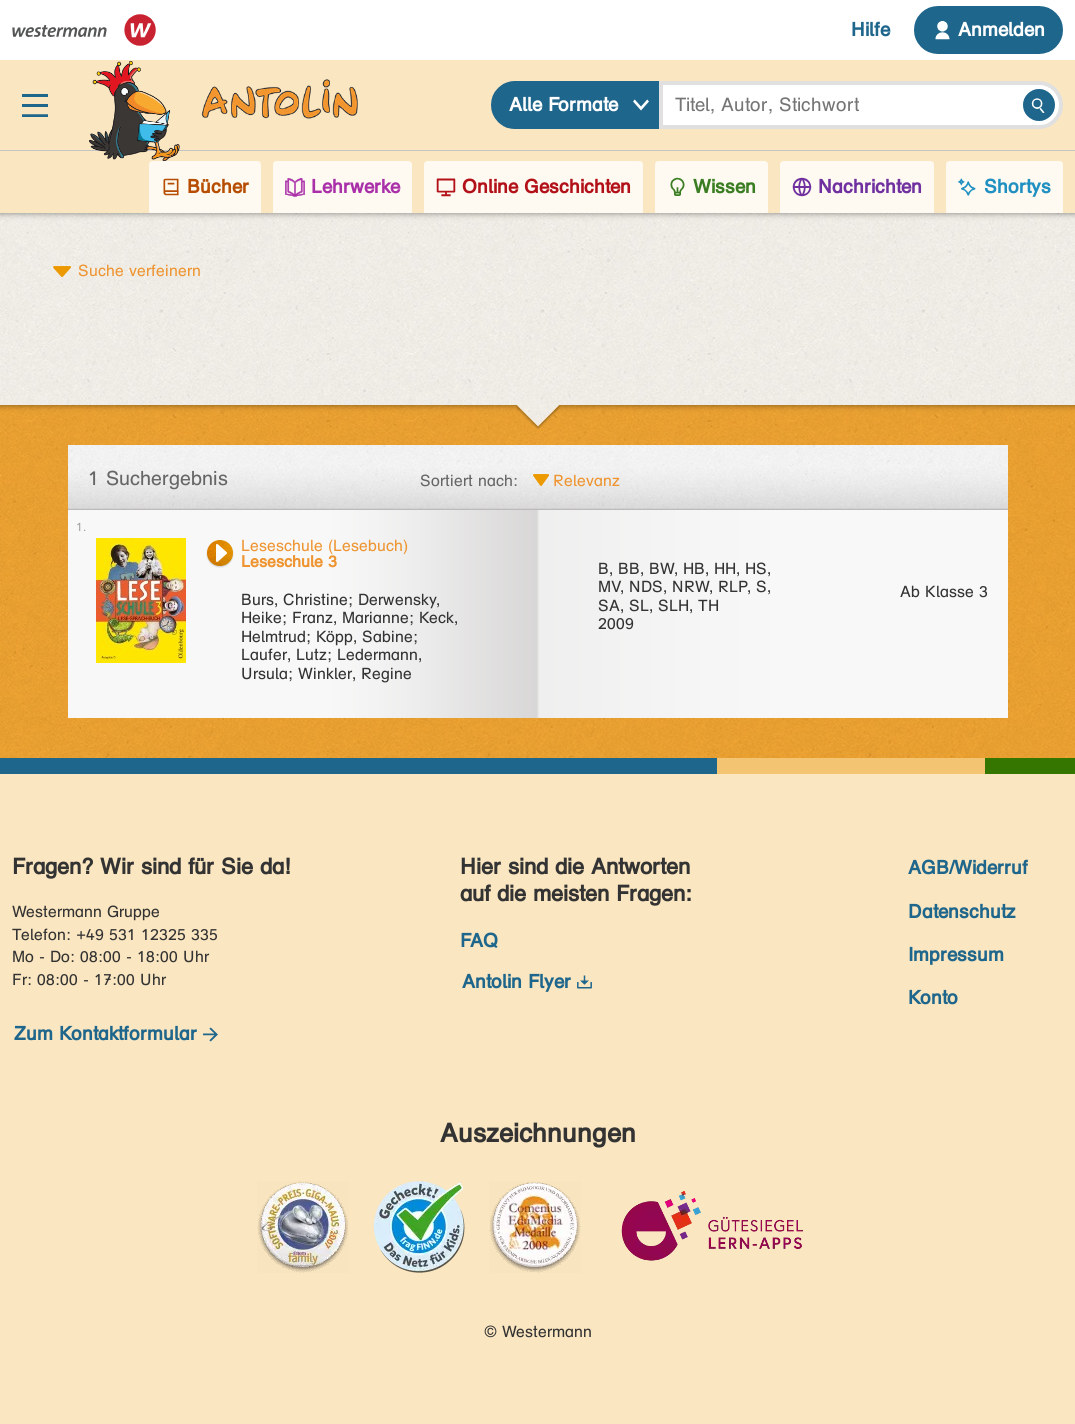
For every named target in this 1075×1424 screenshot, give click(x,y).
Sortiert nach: (469, 480)
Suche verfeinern (139, 270)
